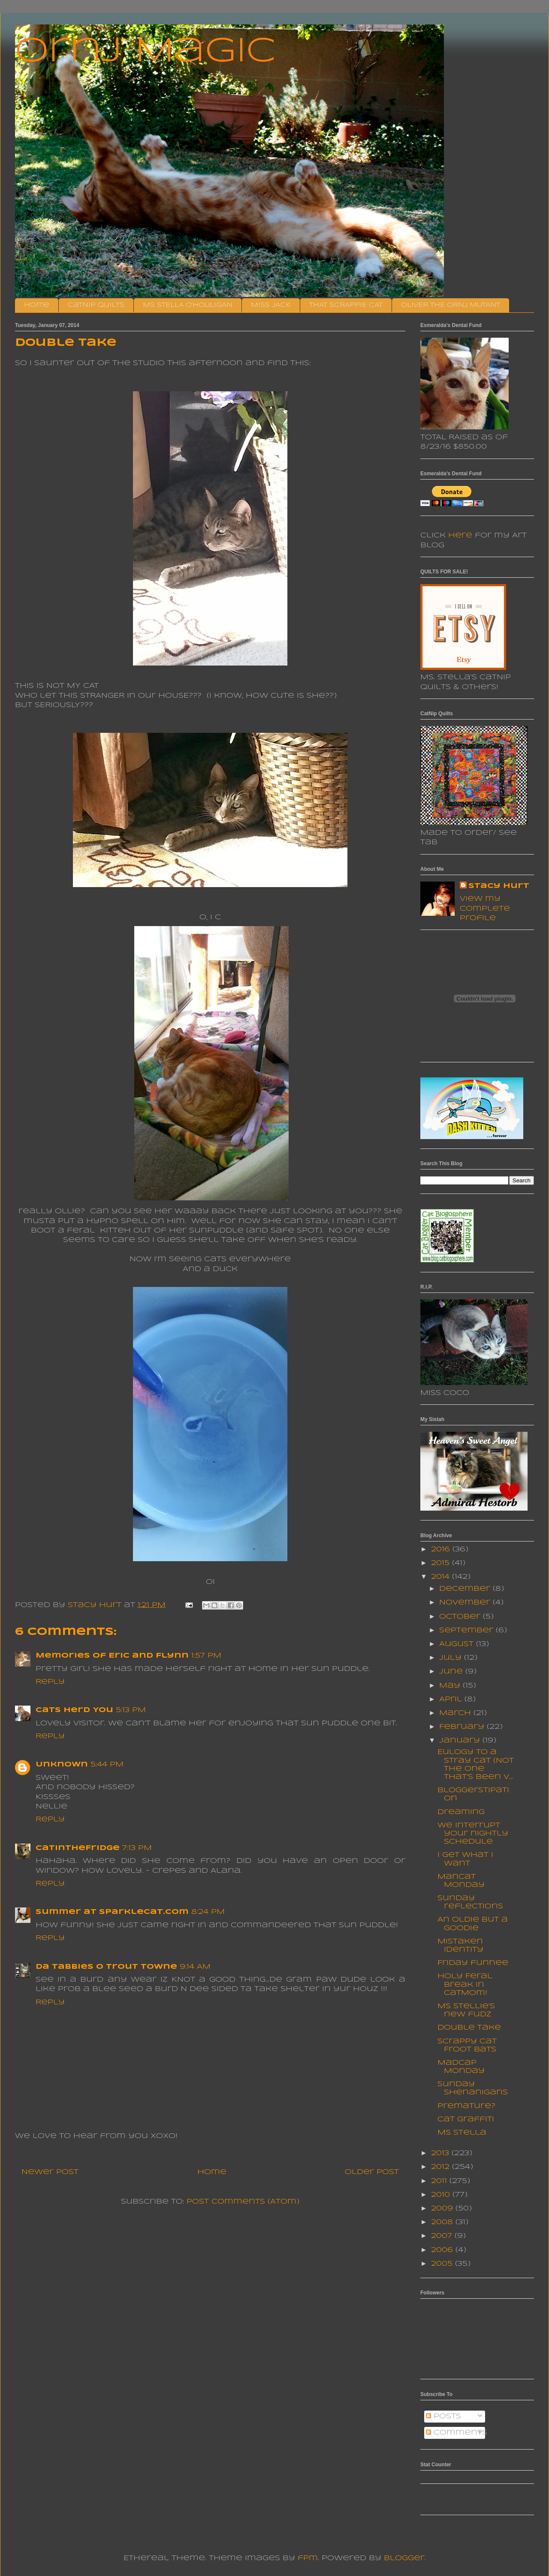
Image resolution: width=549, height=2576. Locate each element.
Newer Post (49, 2172)
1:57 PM (206, 1655)
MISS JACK (271, 305)
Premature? (466, 2106)
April (452, 1699)
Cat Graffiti (465, 2119)
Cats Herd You (74, 1710)
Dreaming (461, 1812)
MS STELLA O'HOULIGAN (187, 305)
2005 (443, 2264)
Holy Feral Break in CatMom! (464, 1984)
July (451, 1658)
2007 (443, 2236)
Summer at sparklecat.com (112, 1912)
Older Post (372, 2172)
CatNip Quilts (96, 305)
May (451, 1685)
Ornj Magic (145, 52)
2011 (440, 2181)
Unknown (62, 1764)
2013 (441, 2153)
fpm (308, 2558)
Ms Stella (461, 2132)
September (467, 1630)
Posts (443, 2416)
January (461, 1740)
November (466, 1602)
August (457, 1644)
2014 (441, 1577)
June (452, 1671)
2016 (441, 1549)
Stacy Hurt (498, 886)
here (460, 535)
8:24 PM (208, 1912)
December (466, 1589)
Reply (50, 1682)
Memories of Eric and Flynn (112, 1655)
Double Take (469, 2027)
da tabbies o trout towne (106, 1967)
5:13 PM (131, 1710)
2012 (441, 2167)
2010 (441, 2195)
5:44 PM (107, 1764)
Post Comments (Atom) (243, 2201)
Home (36, 305)
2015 (441, 1563)
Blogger (404, 2558)
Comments (456, 2432)
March (456, 1713)
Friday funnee (472, 1963)
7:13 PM (137, 1848)
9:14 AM (195, 1967)
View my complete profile (485, 908)
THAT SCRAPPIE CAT (346, 305)
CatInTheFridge (78, 1848)
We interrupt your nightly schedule (472, 1833)
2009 (443, 2208)
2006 (443, 2250)
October (461, 1616)
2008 (443, 2222)
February (463, 1727)
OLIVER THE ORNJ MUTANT (450, 305)
